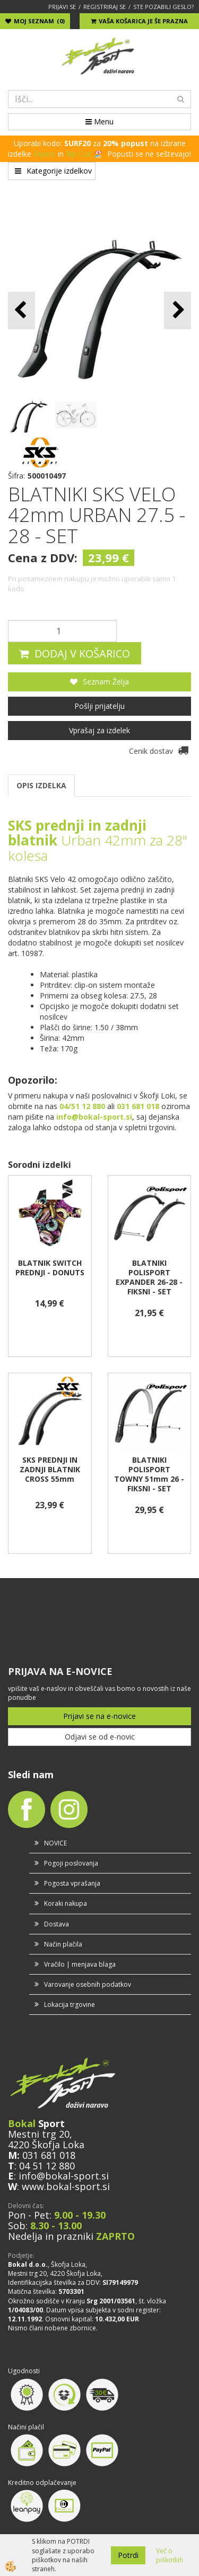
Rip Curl (79, 154)
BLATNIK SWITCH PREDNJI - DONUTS (49, 1267)
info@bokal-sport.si (64, 2175)
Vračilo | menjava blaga (80, 1964)
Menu (99, 121)
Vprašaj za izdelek (99, 730)
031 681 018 (48, 2155)
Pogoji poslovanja (71, 1863)
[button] (177, 310)
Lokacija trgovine (69, 2004)
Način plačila (63, 1944)
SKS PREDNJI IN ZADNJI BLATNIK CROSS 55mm (50, 1469)
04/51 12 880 (82, 1106)
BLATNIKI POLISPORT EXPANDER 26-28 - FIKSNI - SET (149, 1277)
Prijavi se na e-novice (99, 1716)
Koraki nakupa (65, 1903)
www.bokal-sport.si (66, 2186)
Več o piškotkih (169, 2555)
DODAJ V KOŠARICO (82, 653)
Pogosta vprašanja (72, 1883)
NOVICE (55, 1843)
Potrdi (128, 2555)
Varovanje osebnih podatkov (87, 1984)
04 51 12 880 (47, 2165)
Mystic (44, 154)
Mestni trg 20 (39, 2134)
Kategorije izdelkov (53, 171)
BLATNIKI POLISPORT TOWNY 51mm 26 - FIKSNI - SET (149, 1474)
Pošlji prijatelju (99, 706)
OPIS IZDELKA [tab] (41, 785)
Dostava (56, 1924)
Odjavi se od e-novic (100, 1737)
